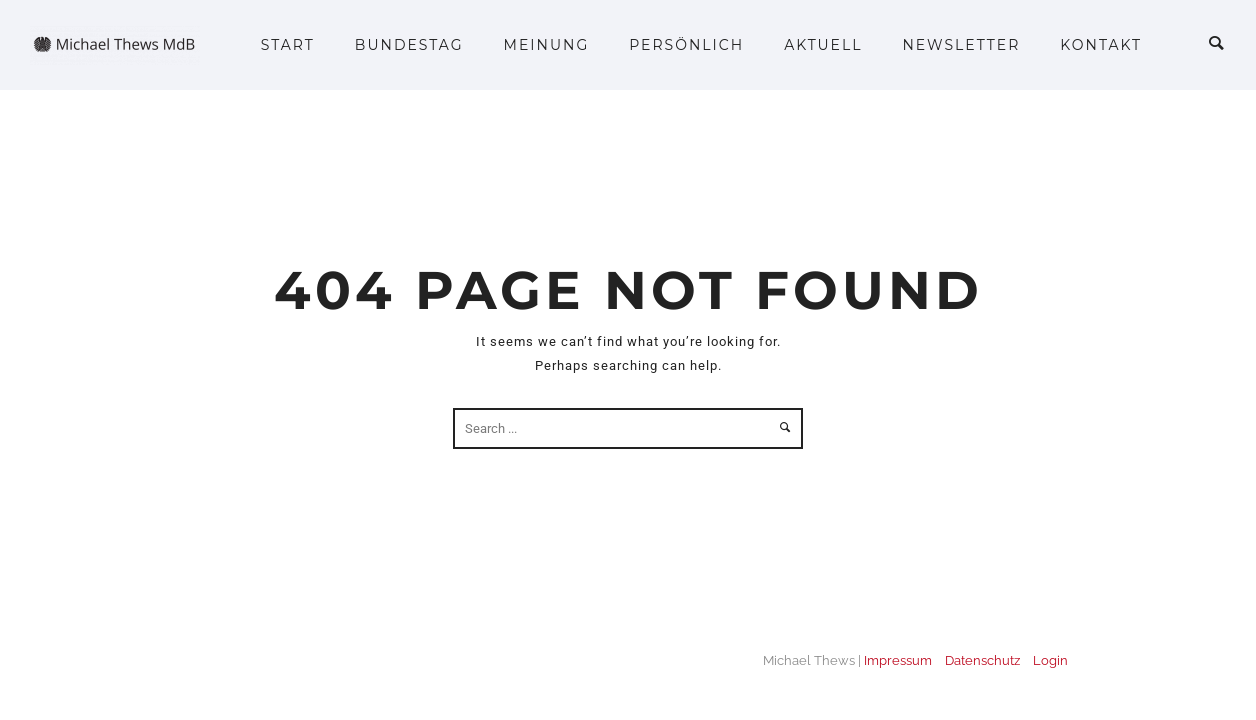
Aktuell (823, 45)
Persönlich (686, 45)
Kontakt (1101, 45)
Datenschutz (982, 660)
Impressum (898, 660)
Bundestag (409, 45)
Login (1050, 660)
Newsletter (961, 45)
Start (288, 45)
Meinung (547, 45)
